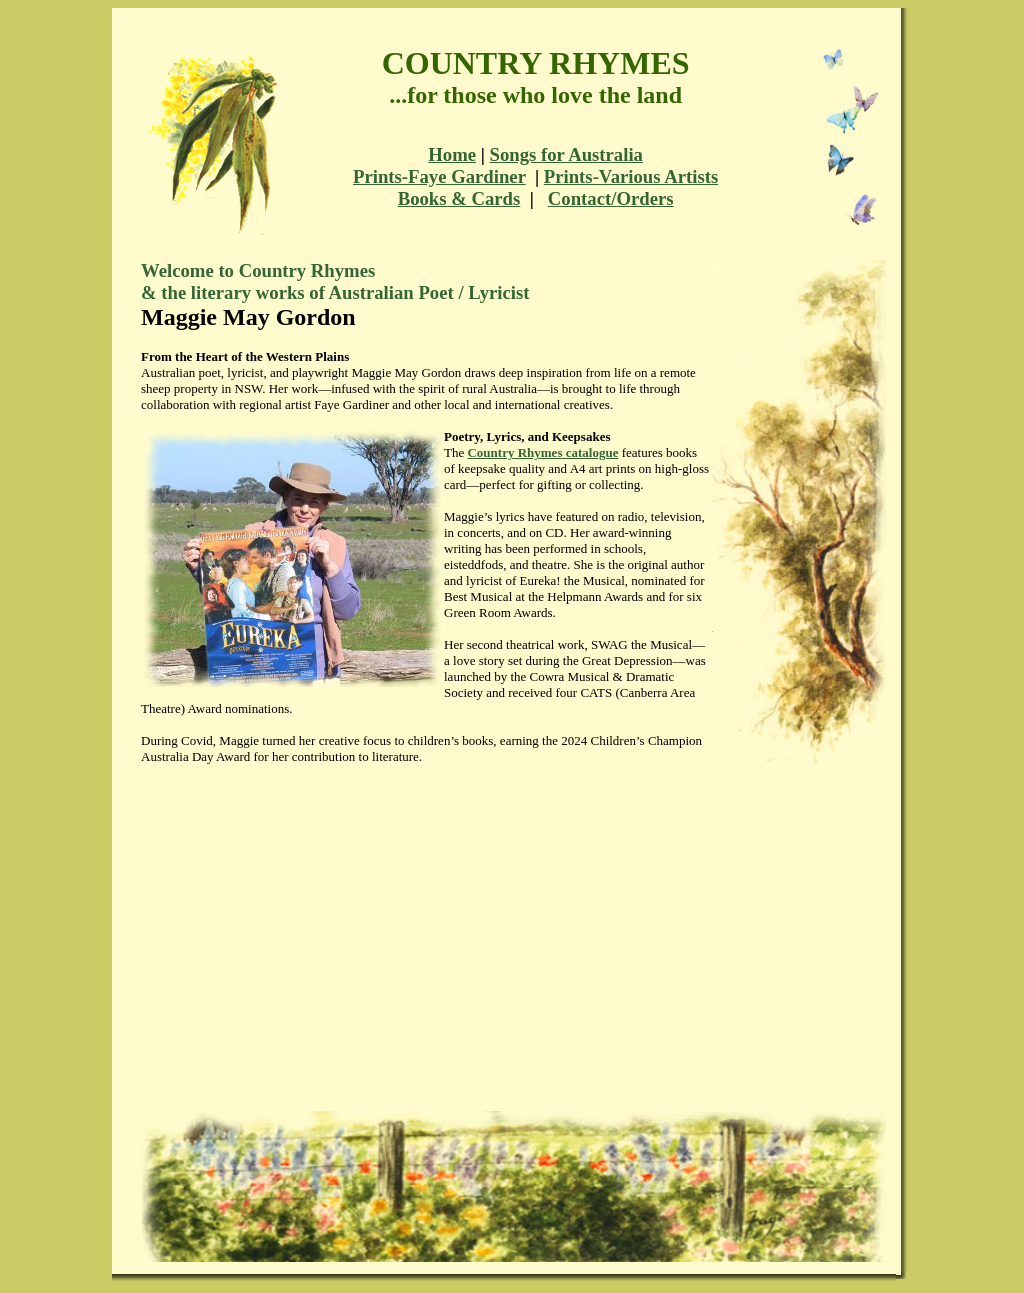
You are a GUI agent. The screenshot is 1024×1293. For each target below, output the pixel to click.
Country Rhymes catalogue (542, 452)
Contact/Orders (611, 198)
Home (452, 154)
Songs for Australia (566, 154)
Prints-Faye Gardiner (439, 176)
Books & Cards (459, 198)
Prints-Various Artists (631, 176)
